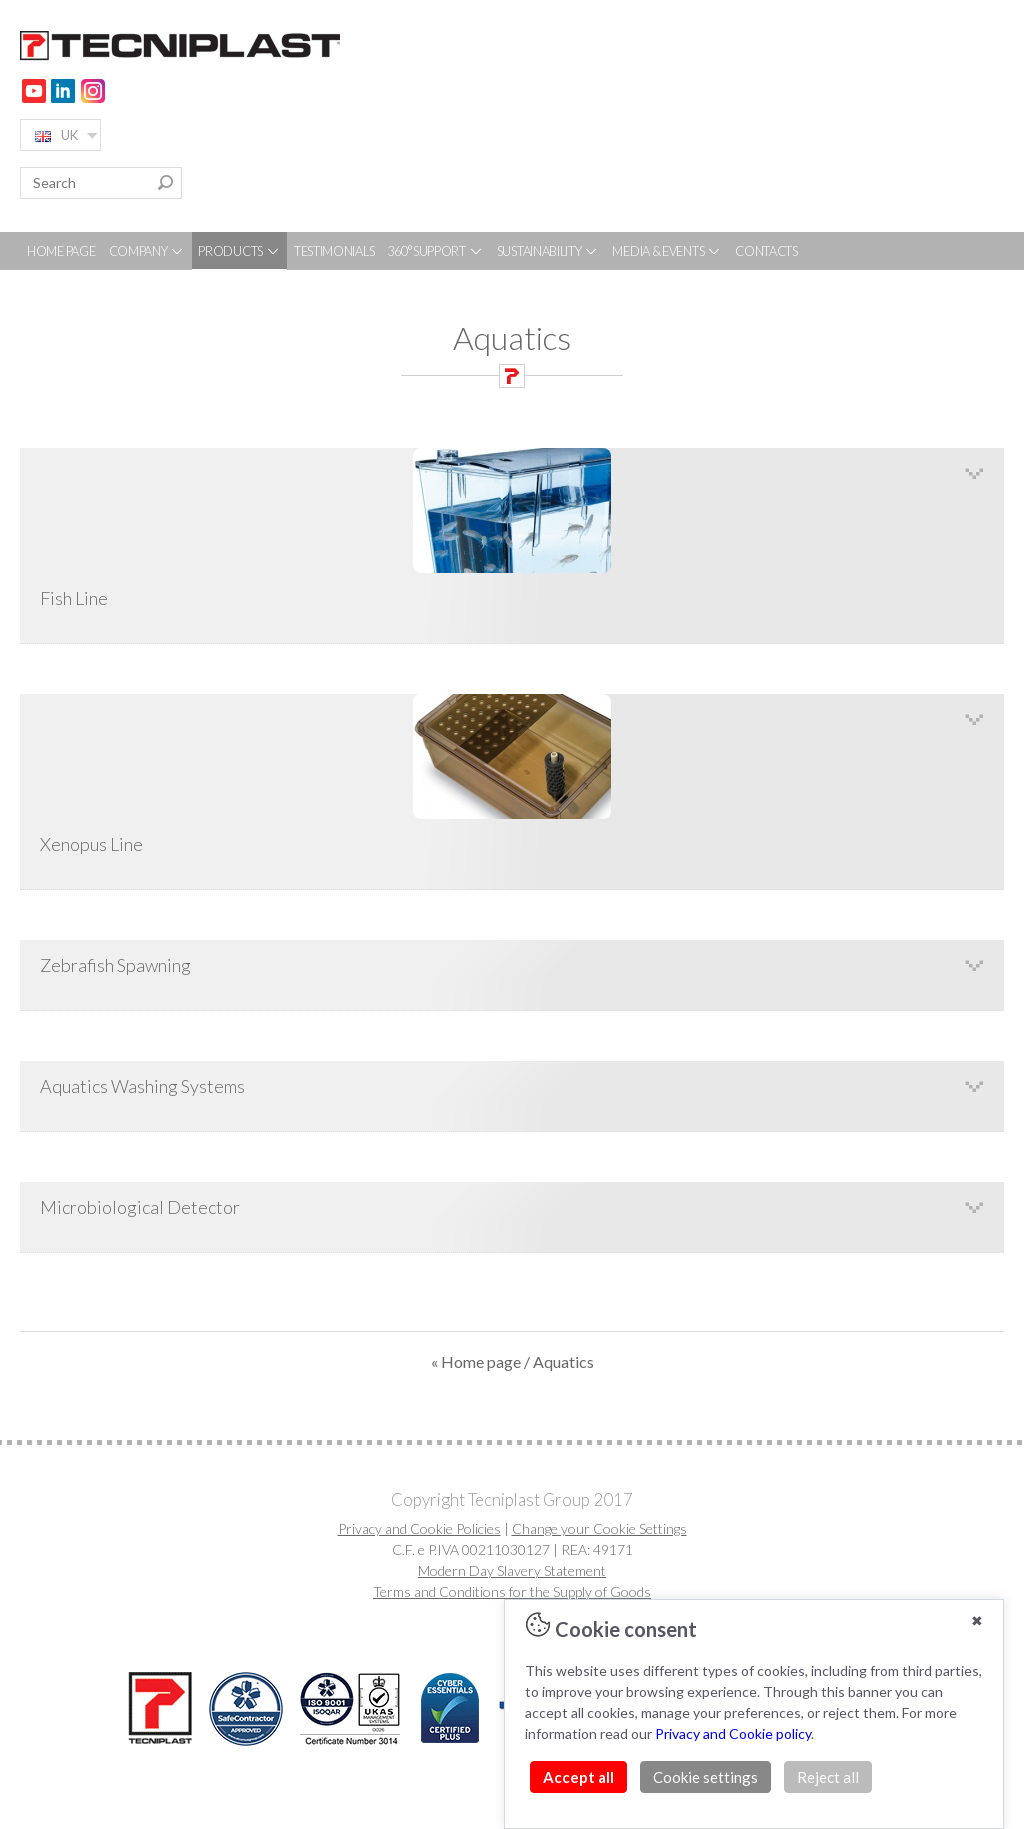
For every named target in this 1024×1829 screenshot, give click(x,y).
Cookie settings (705, 1777)
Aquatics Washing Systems (142, 1086)
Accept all (578, 1777)
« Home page (476, 1361)
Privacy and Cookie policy (733, 1733)
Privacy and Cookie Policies (419, 1528)
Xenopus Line (511, 774)
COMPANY (147, 251)
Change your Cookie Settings (599, 1528)
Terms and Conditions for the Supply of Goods (512, 1591)
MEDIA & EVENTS (667, 251)
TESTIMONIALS (334, 251)
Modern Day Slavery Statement (512, 1570)
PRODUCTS (239, 251)
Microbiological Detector (140, 1207)
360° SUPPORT (435, 251)
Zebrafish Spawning (115, 965)
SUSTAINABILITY (548, 251)
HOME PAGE (61, 251)
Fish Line (511, 528)
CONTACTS (766, 251)
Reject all (828, 1777)
